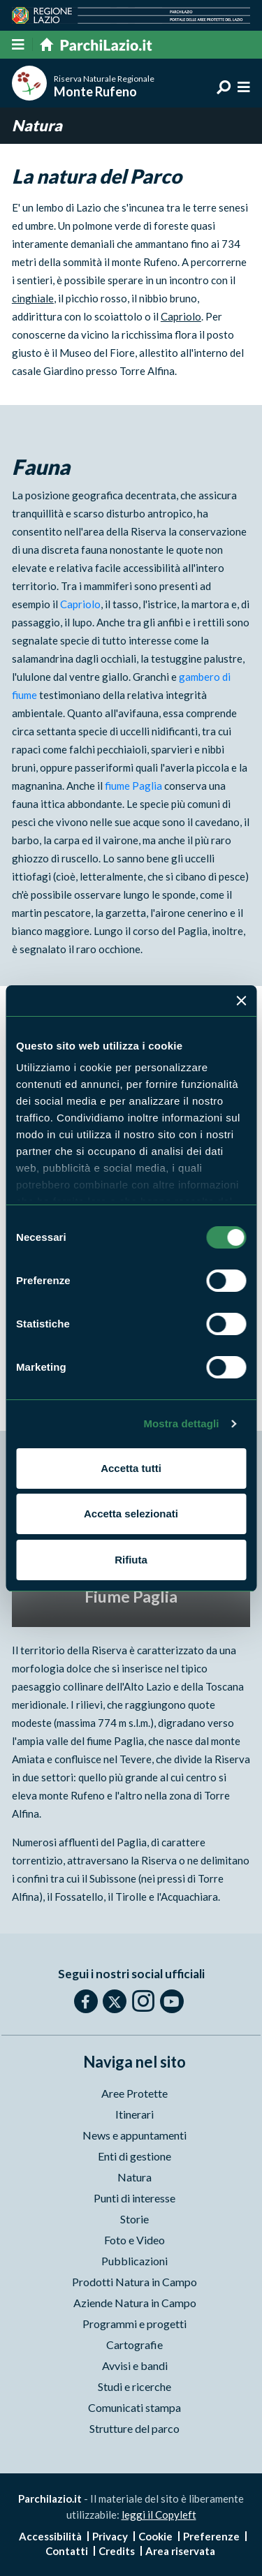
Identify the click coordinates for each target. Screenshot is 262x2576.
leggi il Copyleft (159, 2514)
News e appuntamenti (134, 2135)
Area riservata (180, 2551)
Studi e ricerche (134, 2386)
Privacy (110, 2536)
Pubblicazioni (134, 2260)
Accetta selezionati (131, 1513)
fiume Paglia (133, 785)
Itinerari (134, 2114)
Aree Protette (134, 2093)
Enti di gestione (134, 2156)
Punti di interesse (134, 2198)
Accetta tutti (131, 1468)
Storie (134, 2218)
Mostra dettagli (181, 1423)
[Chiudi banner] (241, 1001)
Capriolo (181, 316)
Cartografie (134, 2344)
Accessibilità (50, 2536)
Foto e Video (134, 2239)
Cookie (155, 2536)
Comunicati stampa (134, 2407)
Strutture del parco (134, 2428)
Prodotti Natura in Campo (134, 2281)
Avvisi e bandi (135, 2365)
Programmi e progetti (134, 2323)
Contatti (66, 2551)
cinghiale (33, 298)
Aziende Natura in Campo (134, 2302)
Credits (117, 2551)
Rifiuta (131, 1560)
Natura (134, 2177)
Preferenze (211, 2536)
